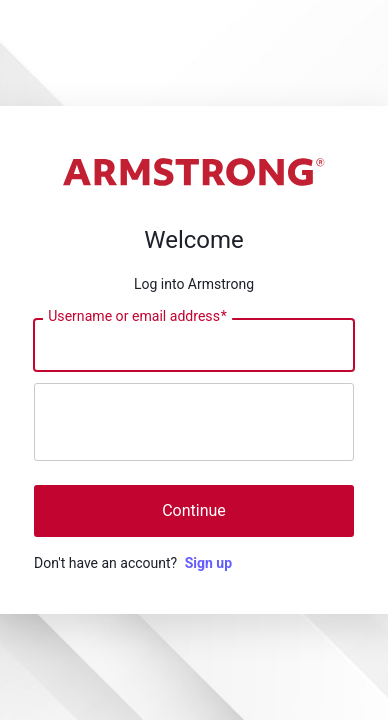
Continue (194, 510)
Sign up (208, 563)
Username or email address (137, 317)
